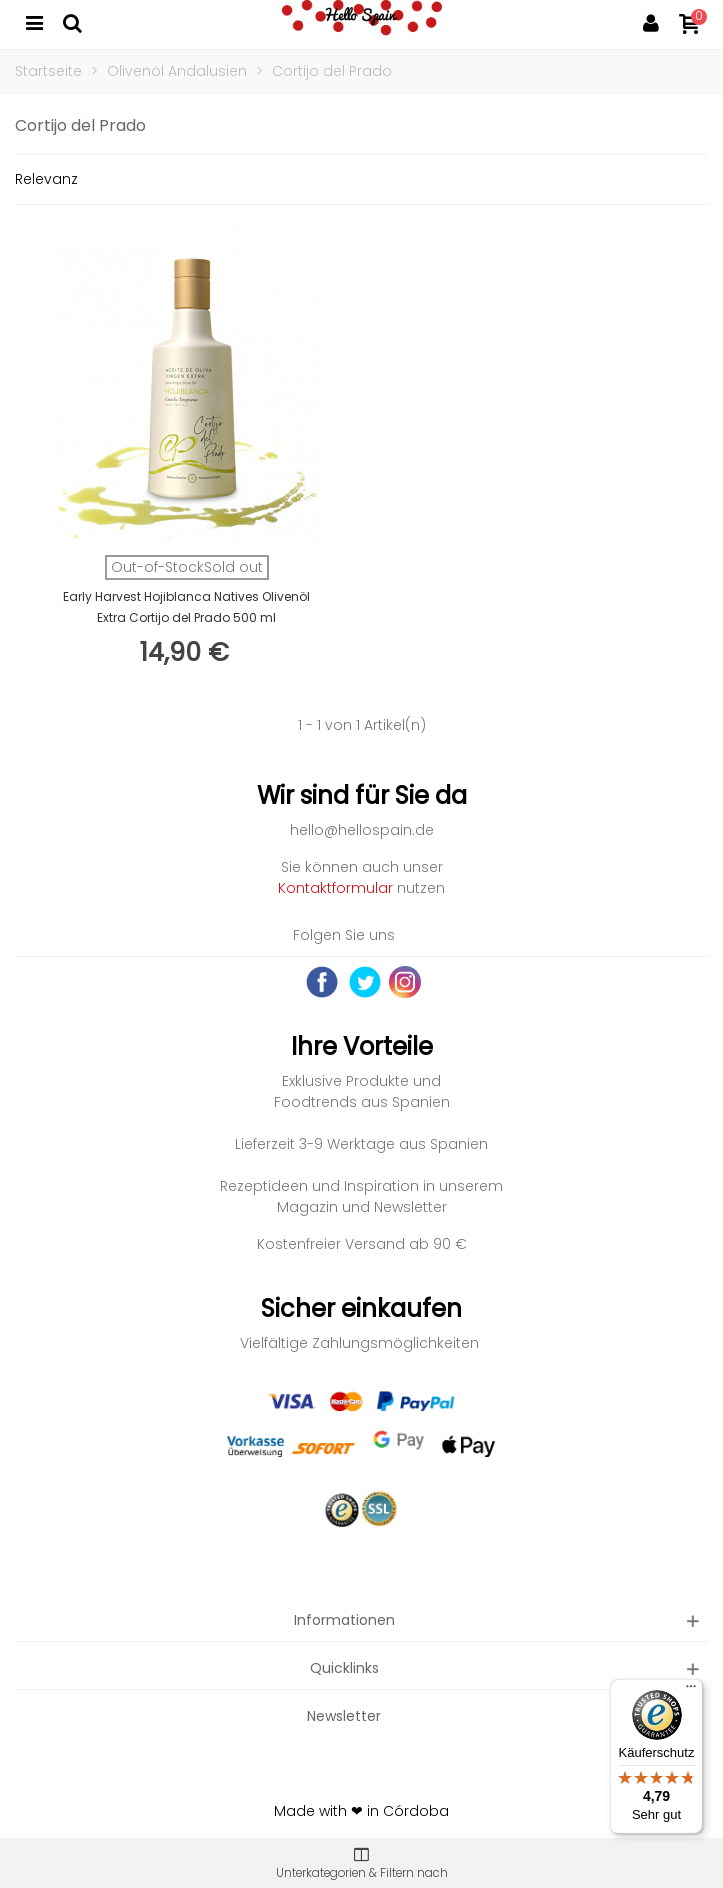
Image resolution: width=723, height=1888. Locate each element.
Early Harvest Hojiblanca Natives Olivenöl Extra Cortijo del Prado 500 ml (186, 607)
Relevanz (46, 179)
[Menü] (691, 1691)
